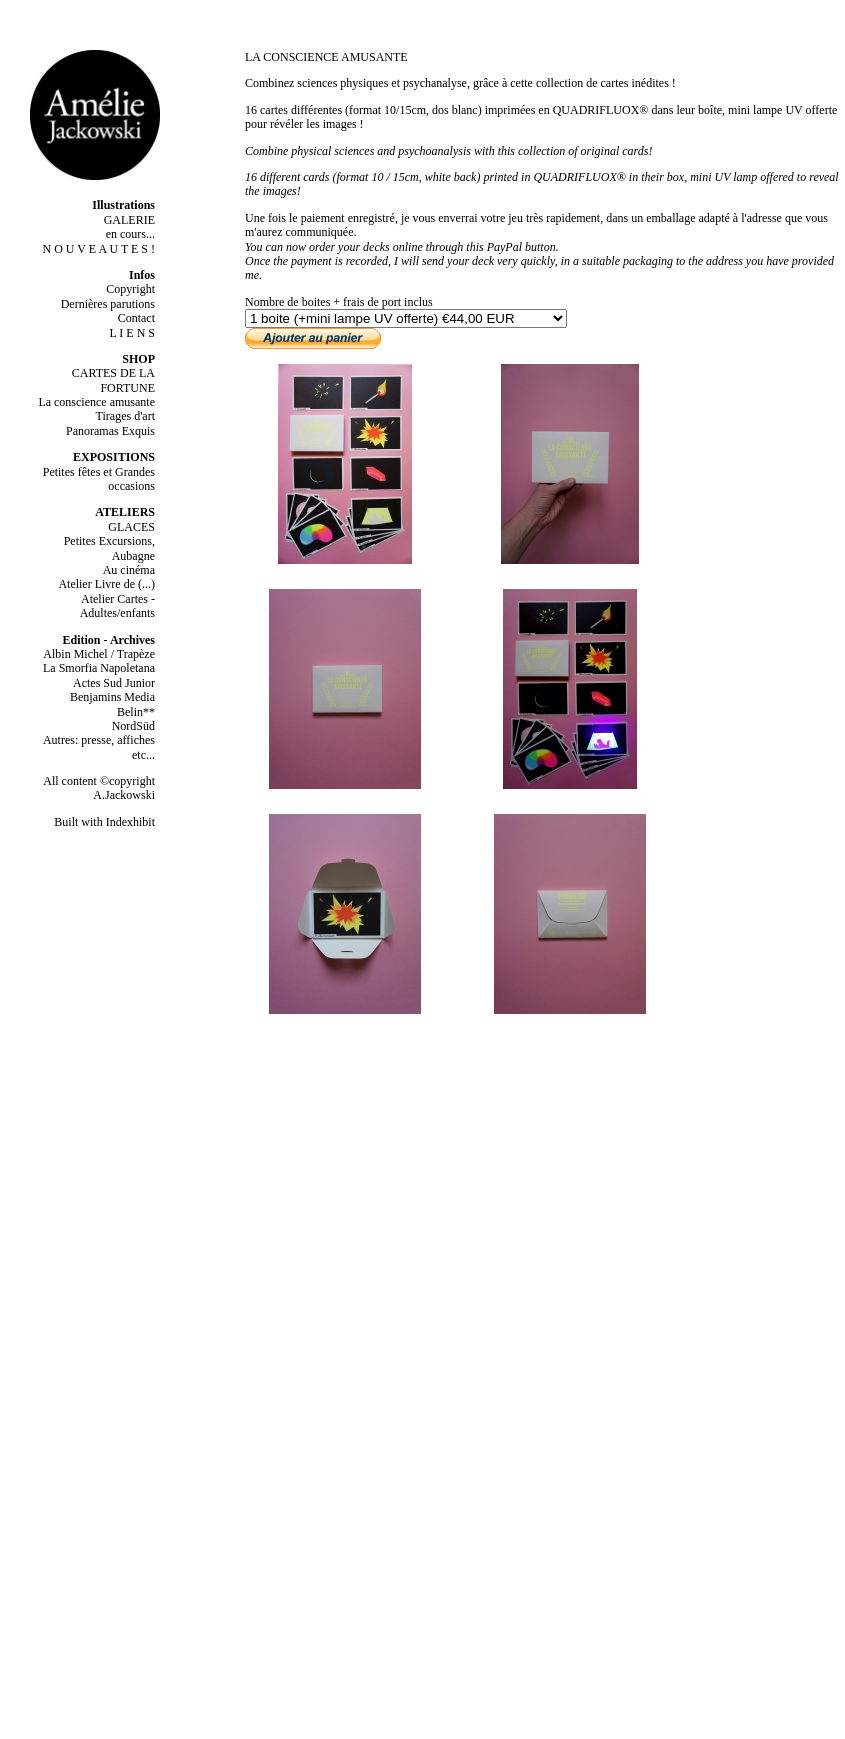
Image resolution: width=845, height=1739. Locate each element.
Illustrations (123, 205)
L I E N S (132, 333)
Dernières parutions (108, 304)
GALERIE (129, 220)
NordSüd (133, 726)
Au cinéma (129, 570)
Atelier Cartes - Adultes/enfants (117, 606)
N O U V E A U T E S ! (99, 249)
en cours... (130, 234)
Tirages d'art (125, 416)
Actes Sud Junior (114, 683)
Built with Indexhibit (104, 822)
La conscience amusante (96, 402)
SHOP (138, 359)
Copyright (130, 289)
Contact (136, 318)
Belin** (136, 712)
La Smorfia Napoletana (99, 668)
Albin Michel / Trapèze (99, 654)
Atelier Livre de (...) (106, 584)
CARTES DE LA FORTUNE (113, 380)
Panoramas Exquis (110, 431)
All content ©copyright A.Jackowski (99, 788)
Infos (142, 275)
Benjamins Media (112, 697)
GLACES (131, 527)
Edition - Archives (109, 640)
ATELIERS (125, 512)
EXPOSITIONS (114, 457)
